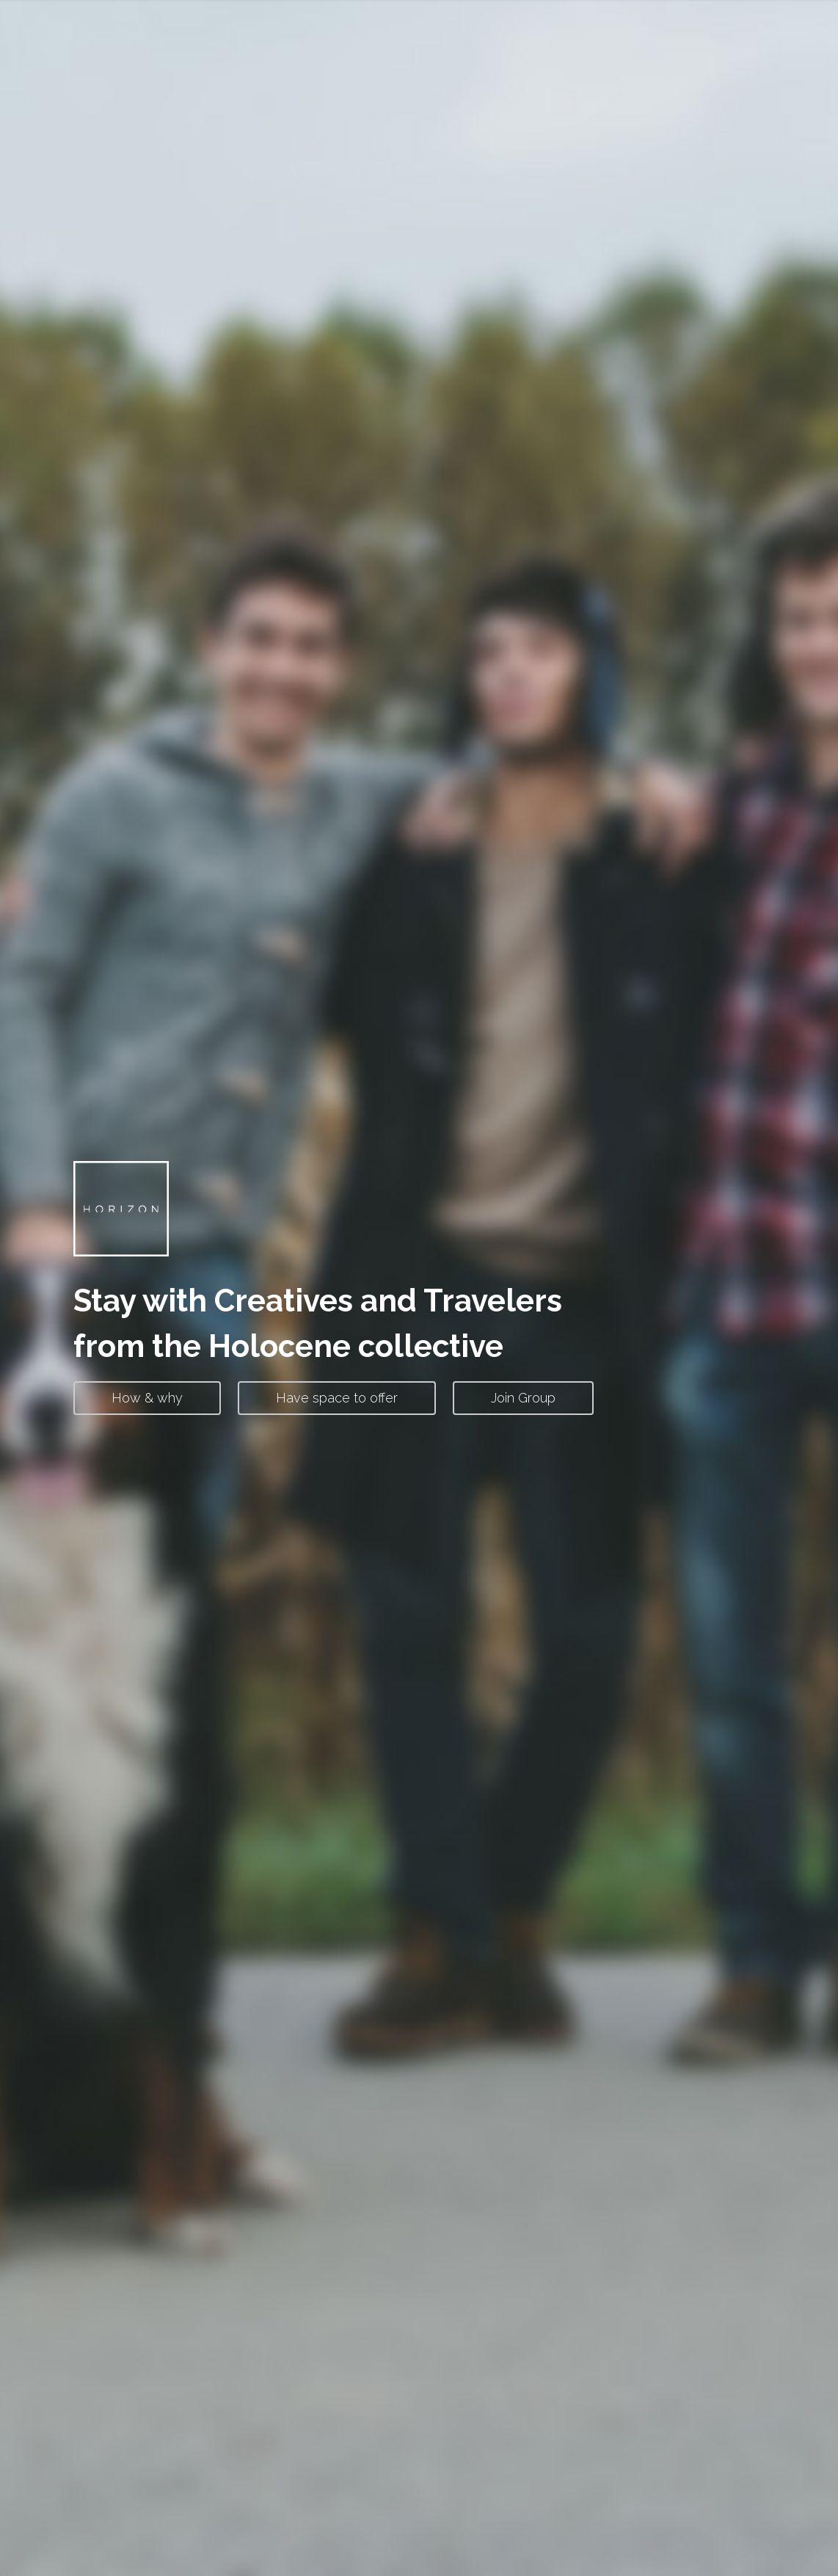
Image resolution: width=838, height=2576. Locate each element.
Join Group (523, 1397)
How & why (147, 1397)
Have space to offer (337, 1397)
